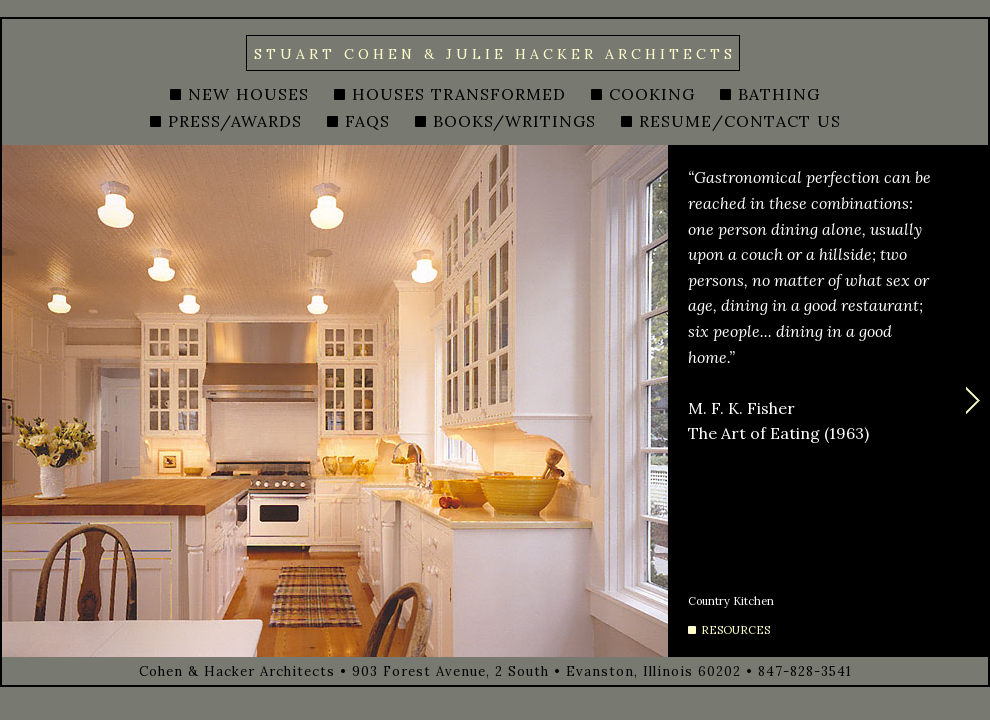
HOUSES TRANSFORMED (459, 94)
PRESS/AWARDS (235, 121)
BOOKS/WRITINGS (514, 121)
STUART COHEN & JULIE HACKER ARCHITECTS (495, 54)
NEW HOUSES (248, 94)
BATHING (779, 94)
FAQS (367, 121)
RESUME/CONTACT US (740, 121)
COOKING (652, 94)
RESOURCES (735, 630)
